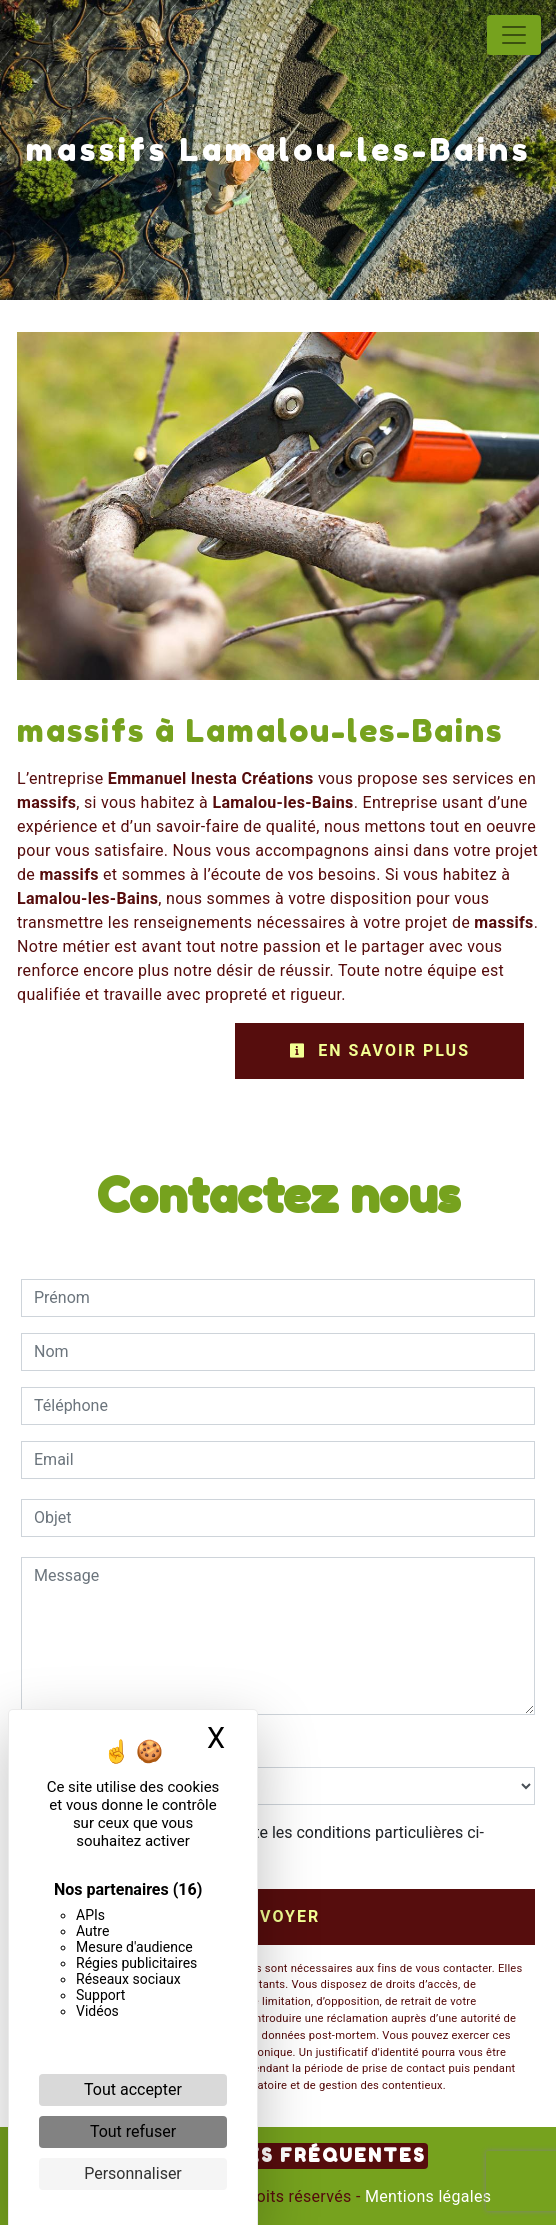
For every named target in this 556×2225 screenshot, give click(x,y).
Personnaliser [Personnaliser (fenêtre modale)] (133, 2173)
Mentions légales (426, 2196)
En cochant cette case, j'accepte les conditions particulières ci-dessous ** (262, 1844)
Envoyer (278, 1916)
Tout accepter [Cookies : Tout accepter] (133, 2089)
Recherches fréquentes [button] (278, 2155)
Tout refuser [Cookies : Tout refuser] (133, 2131)
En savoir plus (379, 1050)
